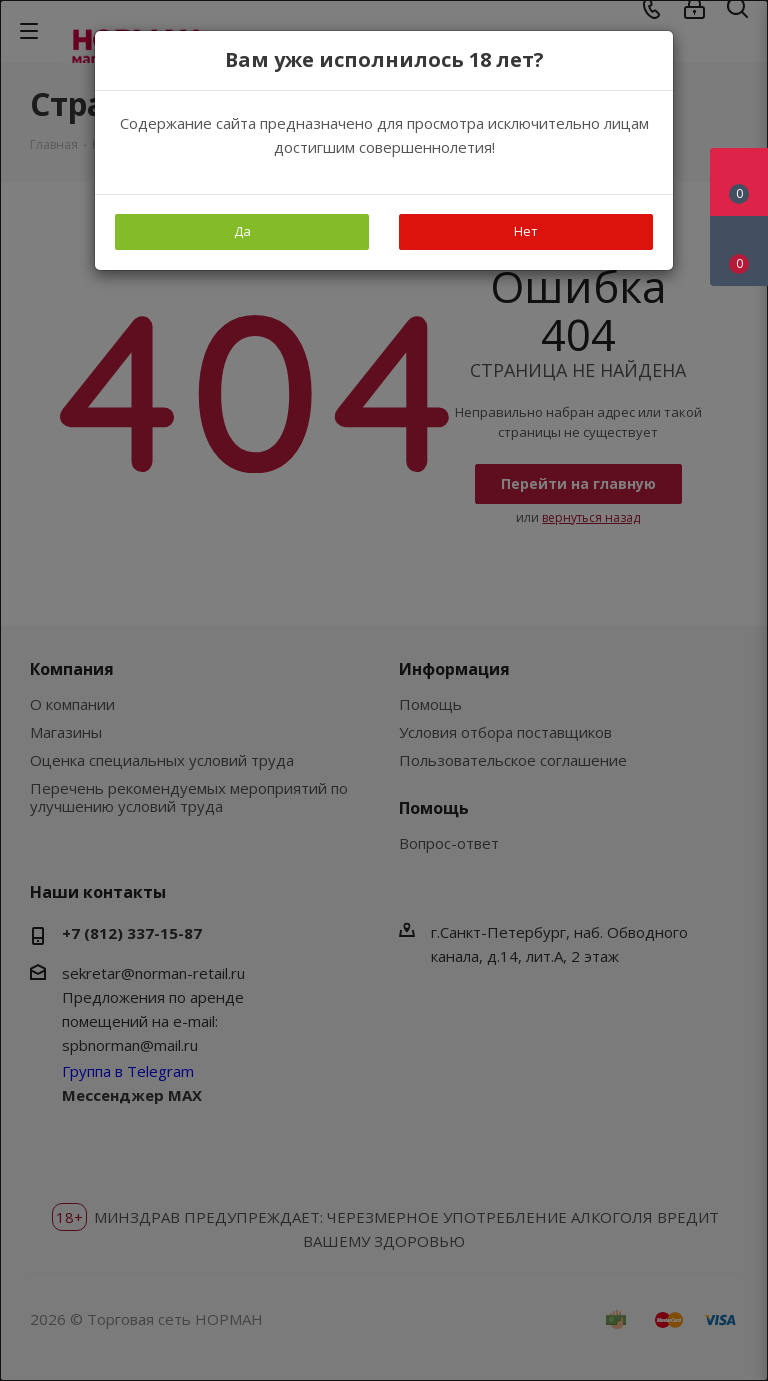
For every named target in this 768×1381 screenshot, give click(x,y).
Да (242, 231)
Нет (526, 231)
